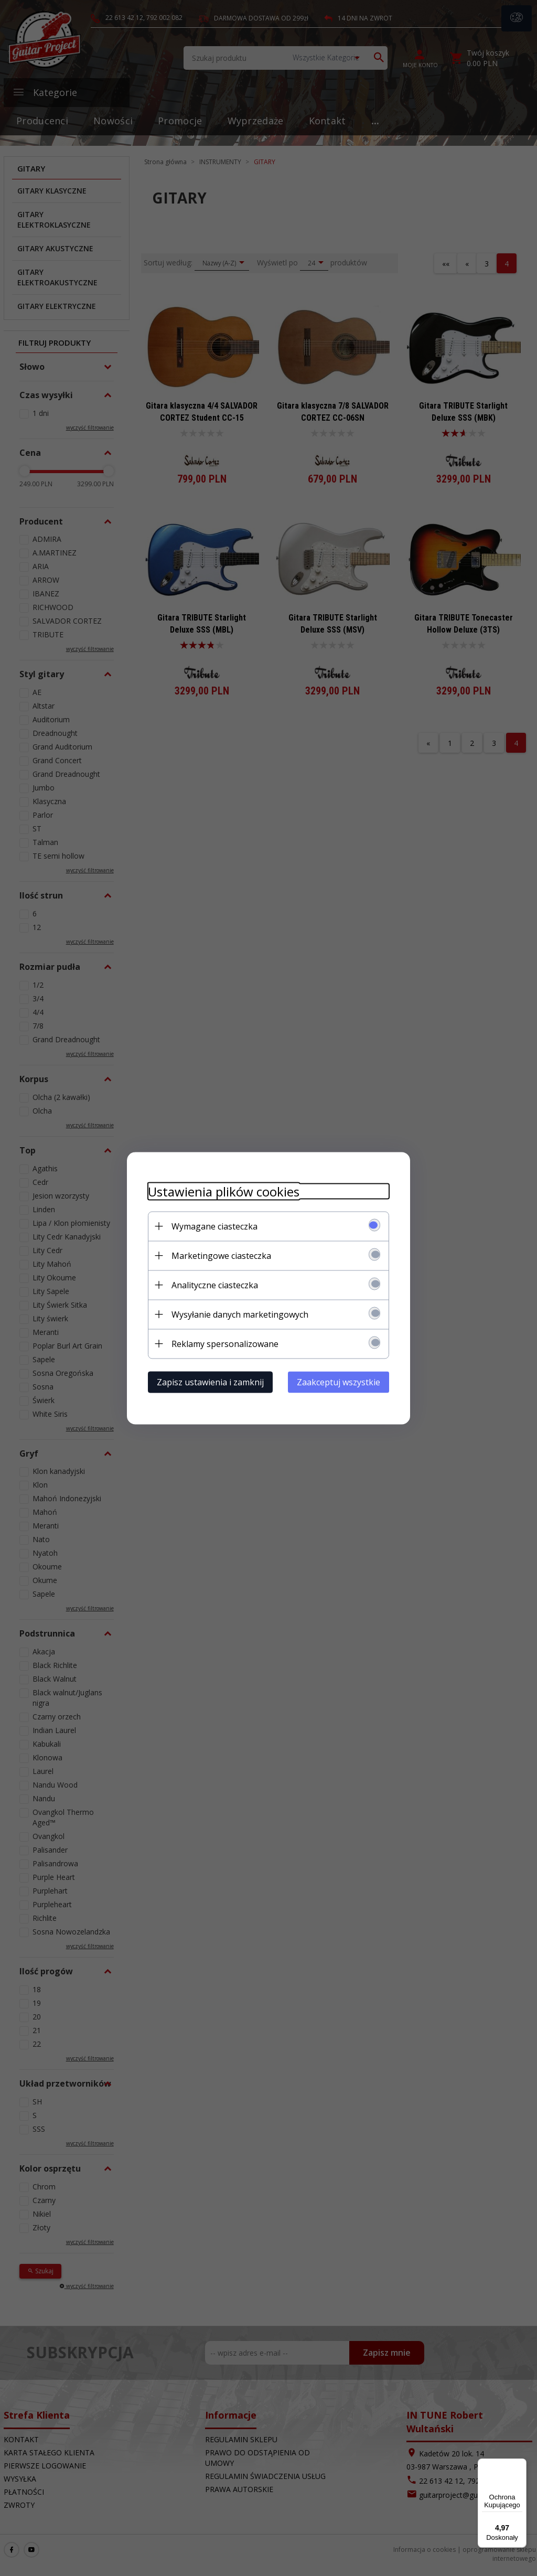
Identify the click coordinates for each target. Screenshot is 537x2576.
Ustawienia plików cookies (223, 1191)
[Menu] (520, 2465)
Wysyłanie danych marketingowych (239, 1314)
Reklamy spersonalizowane (224, 1343)
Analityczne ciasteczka (214, 1284)
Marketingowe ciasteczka (221, 1255)
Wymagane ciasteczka (214, 1226)
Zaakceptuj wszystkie (338, 1381)
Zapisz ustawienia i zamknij (210, 1381)
